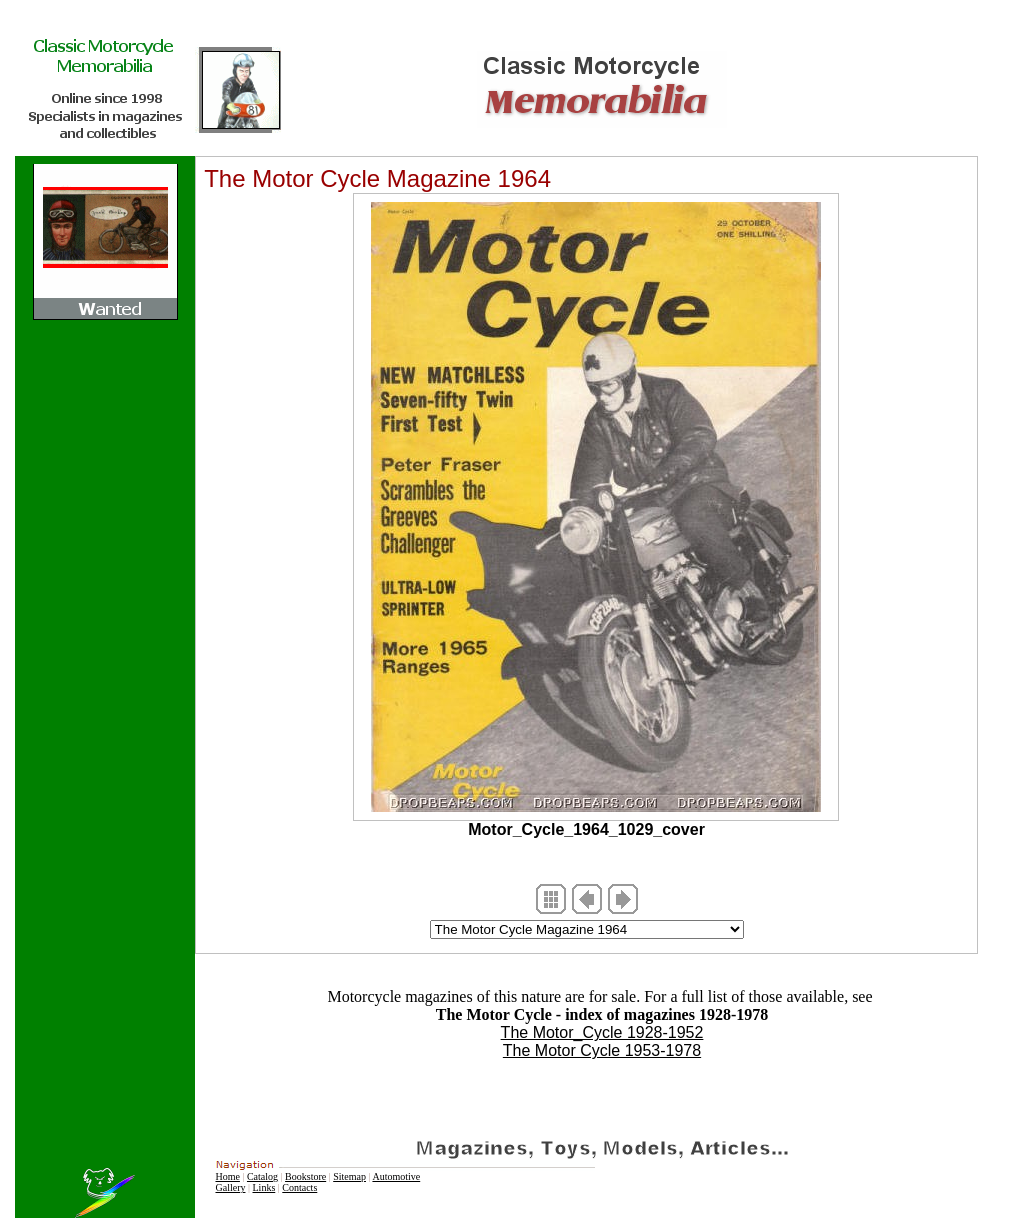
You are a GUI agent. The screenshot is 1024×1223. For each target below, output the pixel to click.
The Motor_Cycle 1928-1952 (602, 1032)
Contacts (299, 1187)
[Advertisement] (602, 1090)
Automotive (396, 1176)
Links (264, 1187)
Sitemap (349, 1176)
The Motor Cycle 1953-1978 (602, 1050)
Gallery (230, 1187)
